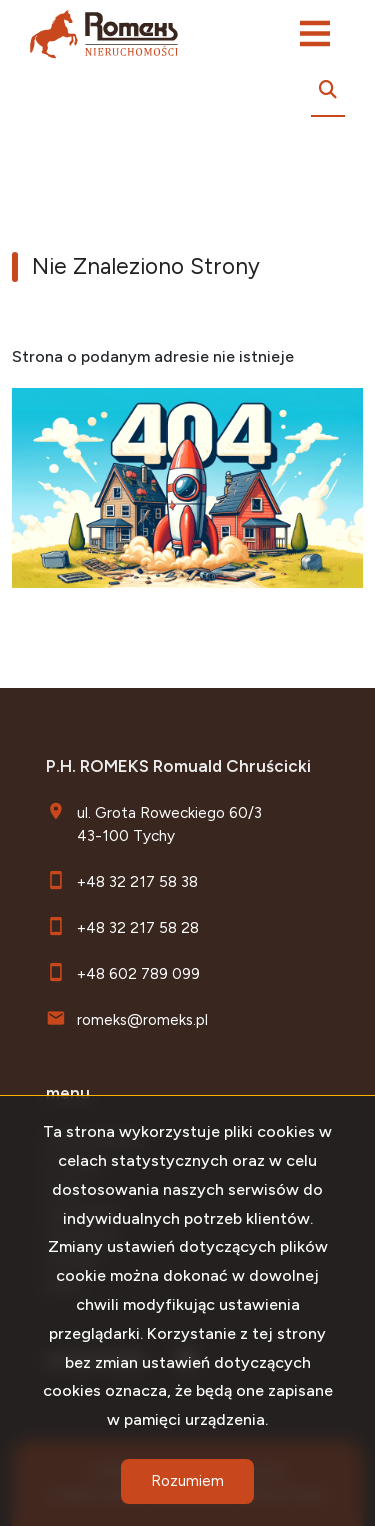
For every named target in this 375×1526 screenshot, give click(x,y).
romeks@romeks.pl (142, 1019)
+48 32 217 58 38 (137, 881)
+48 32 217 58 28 (138, 927)
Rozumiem (187, 1481)
